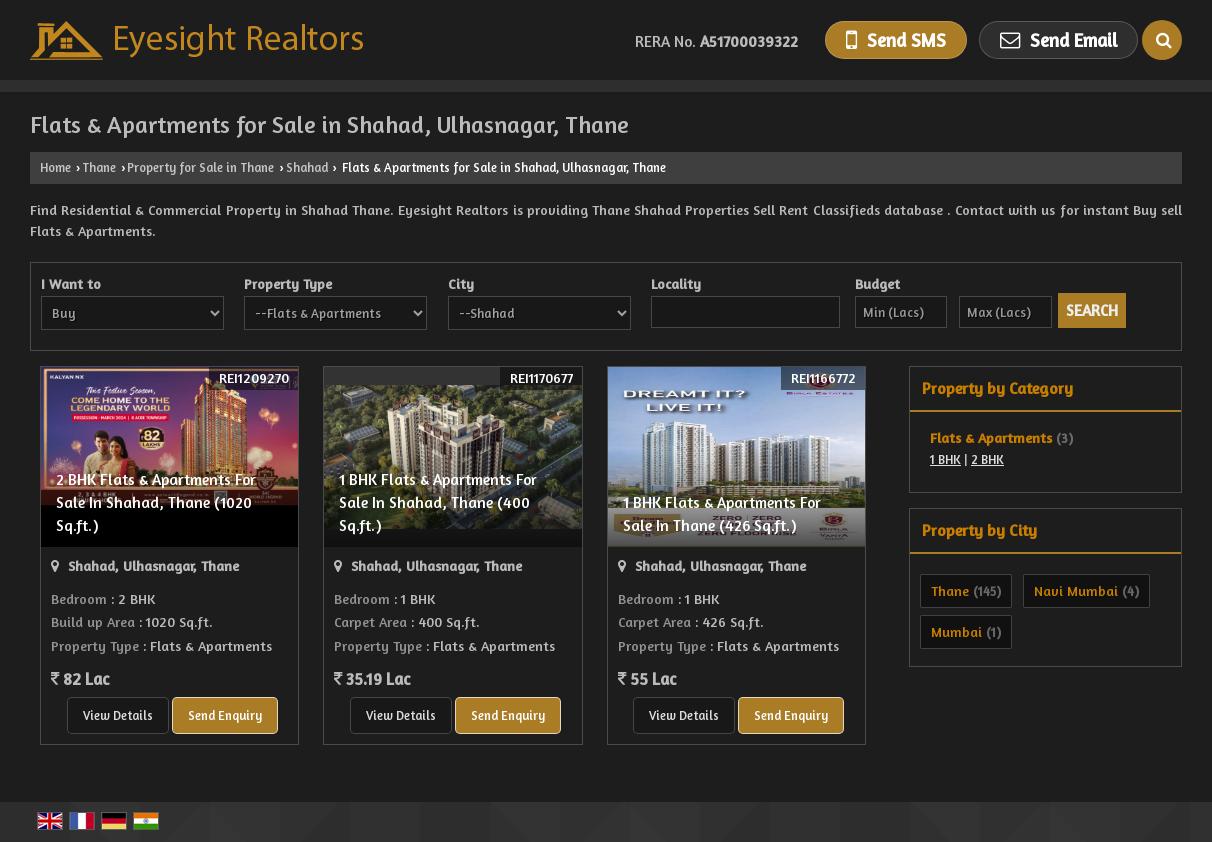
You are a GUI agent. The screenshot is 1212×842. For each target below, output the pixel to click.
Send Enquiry (225, 715)
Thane (99, 167)
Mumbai (956, 631)
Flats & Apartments (991, 437)
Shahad (307, 167)
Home (55, 167)
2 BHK (987, 459)
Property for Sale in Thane (200, 167)
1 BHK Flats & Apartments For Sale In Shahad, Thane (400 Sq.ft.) (438, 502)
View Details (118, 715)
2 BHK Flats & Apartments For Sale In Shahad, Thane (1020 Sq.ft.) (156, 502)
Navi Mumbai (1076, 590)
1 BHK (945, 459)
